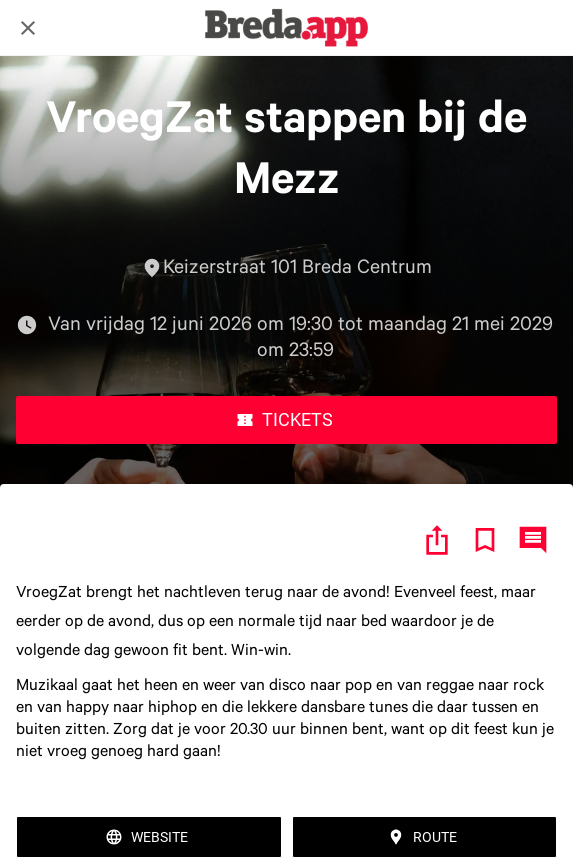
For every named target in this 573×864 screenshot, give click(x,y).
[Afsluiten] (28, 28)
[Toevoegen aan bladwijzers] (485, 540)
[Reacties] (533, 540)
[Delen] (437, 540)
